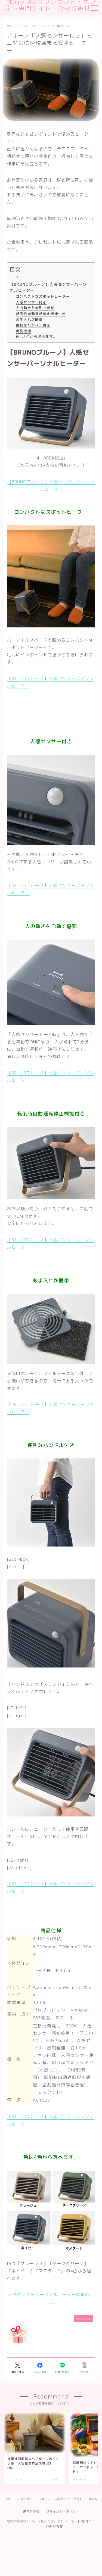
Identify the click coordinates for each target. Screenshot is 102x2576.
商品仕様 (23, 330)
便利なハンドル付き (33, 325)
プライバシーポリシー (62, 2511)
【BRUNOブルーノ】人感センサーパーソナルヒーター (48, 287)
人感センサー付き (31, 302)
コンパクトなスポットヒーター (43, 296)
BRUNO (64, 26)
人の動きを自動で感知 (35, 307)
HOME (9, 2499)
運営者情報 (31, 2511)
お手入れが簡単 (29, 319)
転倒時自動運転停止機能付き (41, 313)
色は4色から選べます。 (36, 336)
